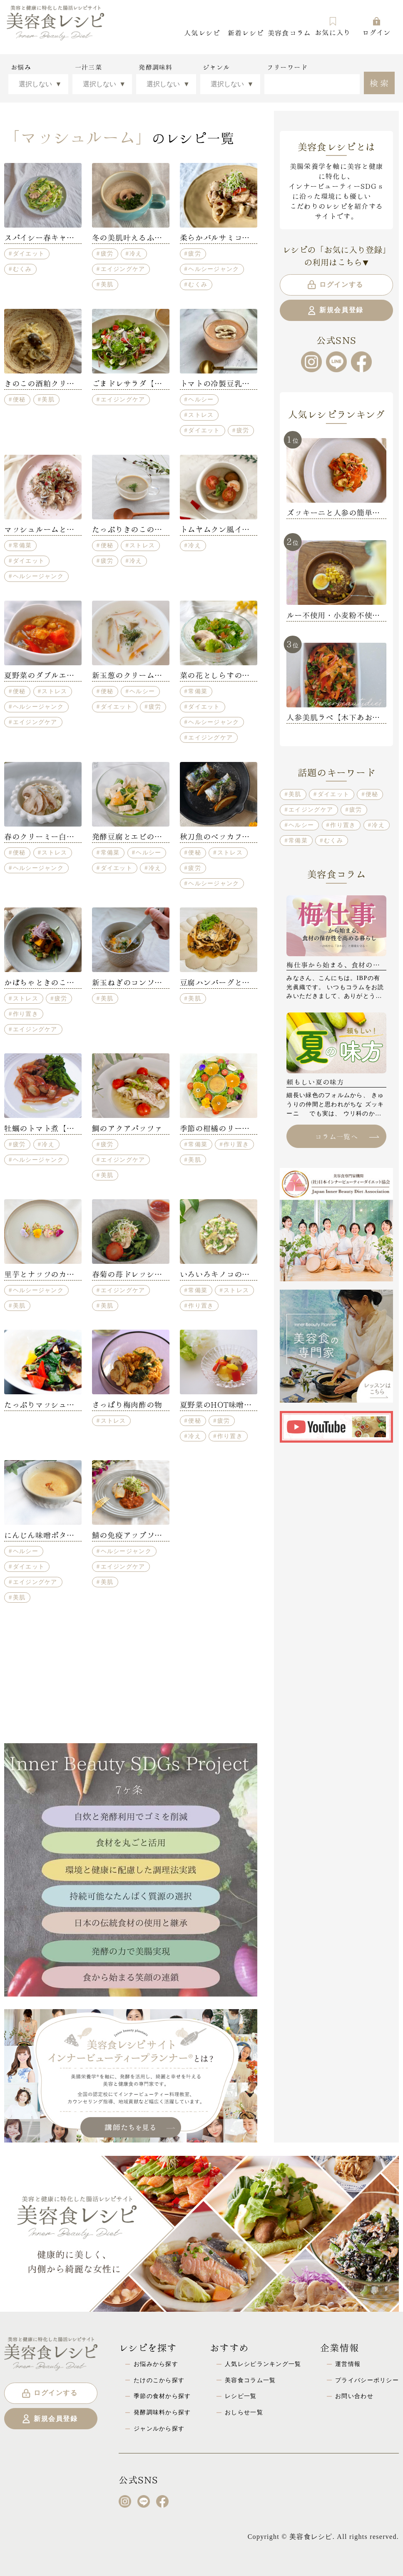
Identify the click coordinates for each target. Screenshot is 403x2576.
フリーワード (287, 67)
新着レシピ (246, 32)
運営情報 (348, 2363)
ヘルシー (201, 399)
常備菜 (22, 545)
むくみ (22, 269)
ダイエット (29, 253)
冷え (135, 253)
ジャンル (216, 67)
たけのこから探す (159, 2380)
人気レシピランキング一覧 (263, 2363)
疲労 (107, 253)
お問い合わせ (354, 2396)
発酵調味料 (155, 67)
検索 (380, 82)
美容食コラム (289, 32)
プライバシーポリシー (367, 2380)
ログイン (376, 26)
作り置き (25, 1013)
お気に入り (333, 26)
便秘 (19, 399)
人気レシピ (202, 32)
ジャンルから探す (159, 2428)
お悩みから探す (156, 2363)
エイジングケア (123, 269)
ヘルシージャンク (213, 269)
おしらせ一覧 (244, 2412)
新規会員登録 (334, 310)
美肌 (107, 284)
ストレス (201, 414)
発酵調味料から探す (162, 2412)
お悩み (21, 67)
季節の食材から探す (162, 2396)
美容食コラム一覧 (250, 2380)
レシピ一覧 (240, 2396)
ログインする (334, 284)
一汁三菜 (88, 67)
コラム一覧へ (347, 1136)
